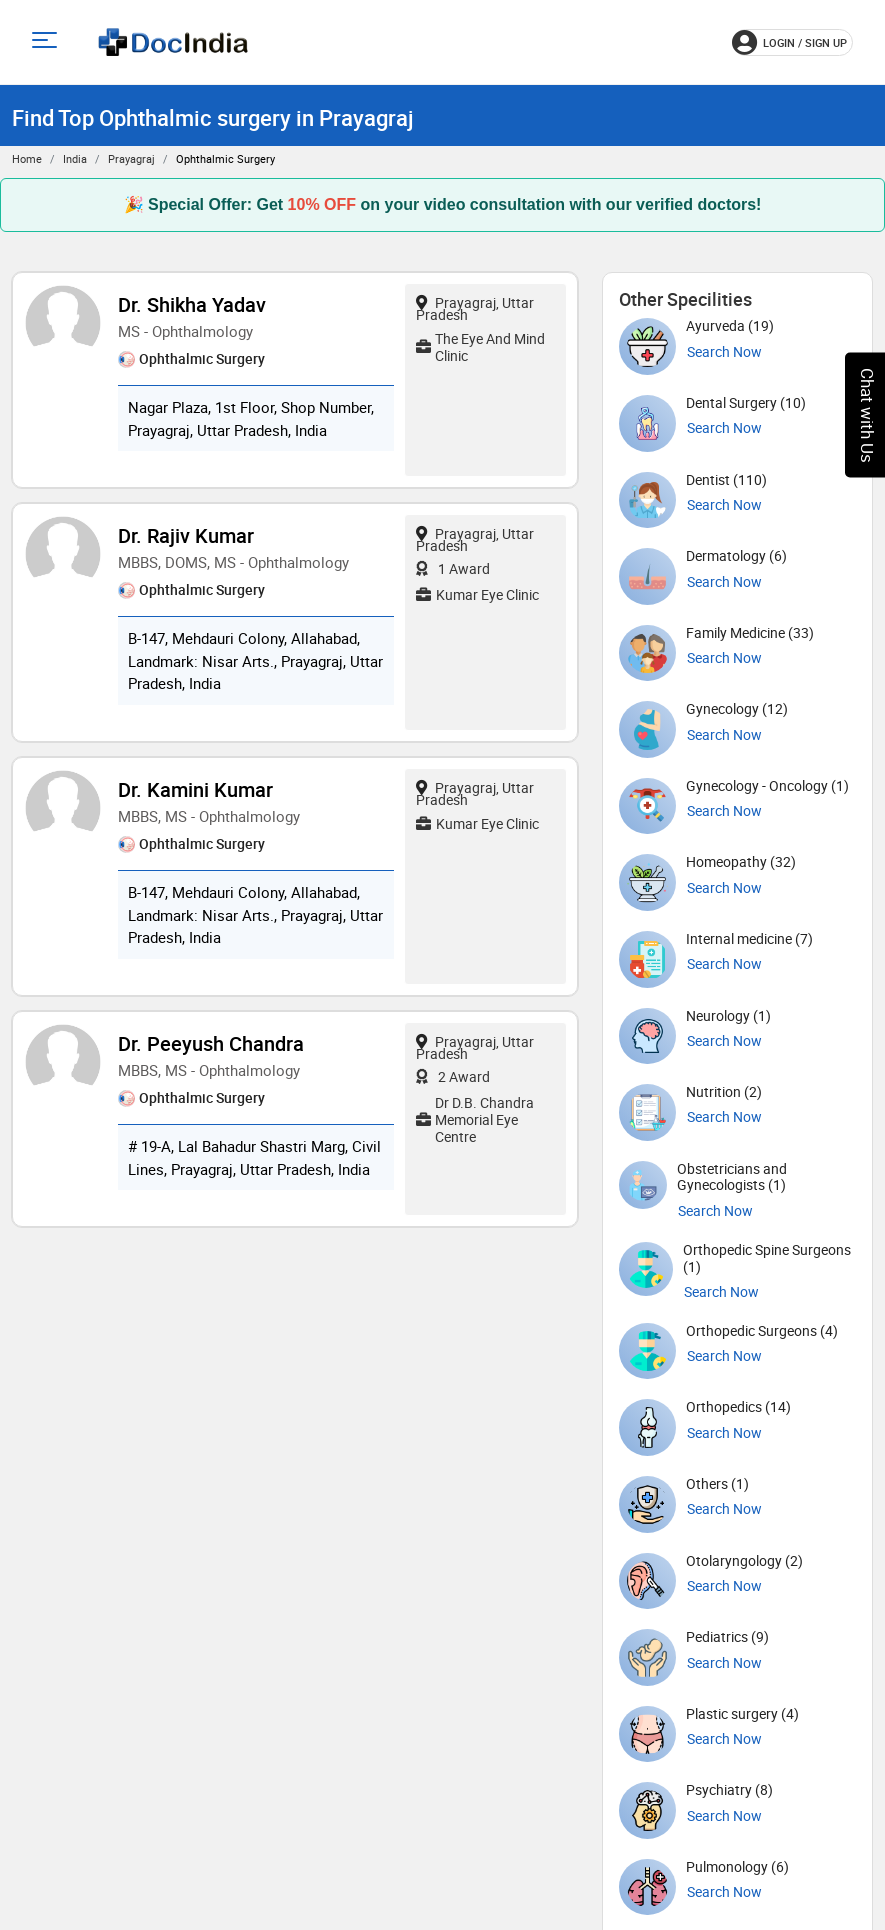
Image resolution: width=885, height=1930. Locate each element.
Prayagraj (131, 158)
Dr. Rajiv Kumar (186, 535)
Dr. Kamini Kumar (195, 789)
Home (27, 158)
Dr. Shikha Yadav (192, 304)
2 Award (453, 1076)
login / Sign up (789, 42)
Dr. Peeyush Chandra (211, 1043)
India (75, 158)
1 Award (453, 568)
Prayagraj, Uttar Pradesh (475, 308)
